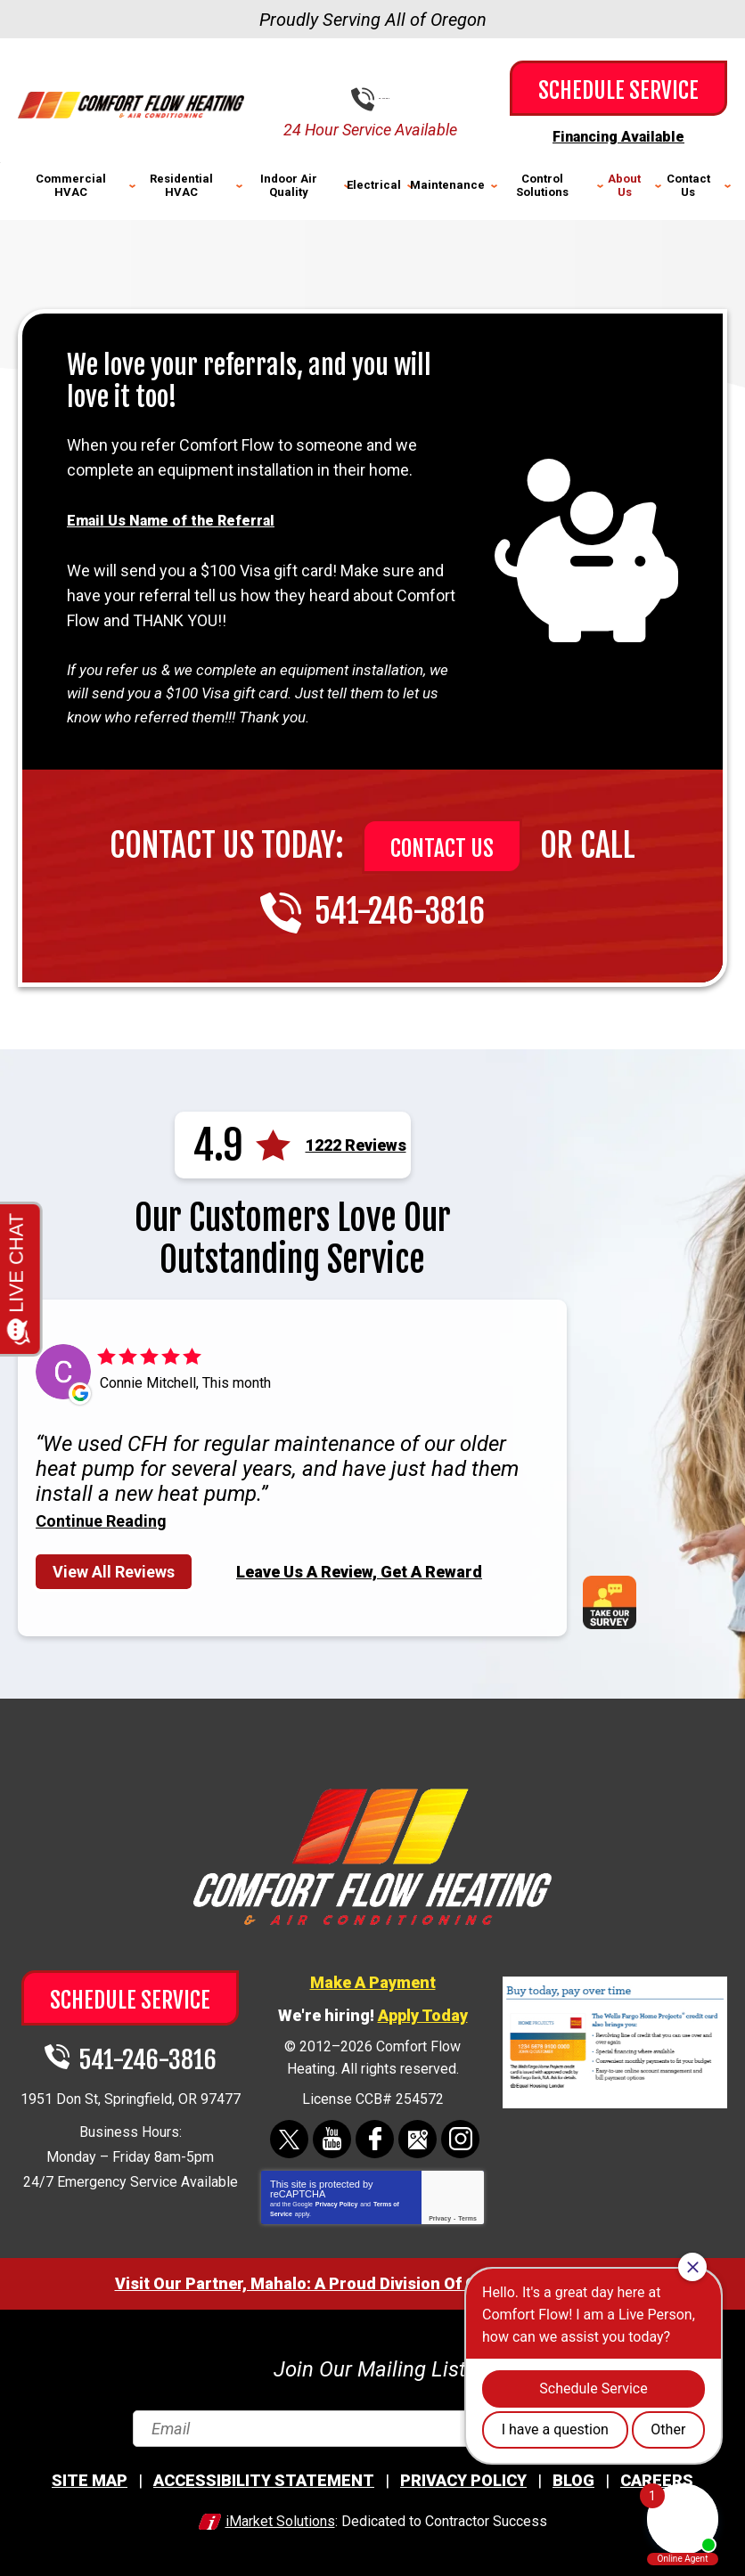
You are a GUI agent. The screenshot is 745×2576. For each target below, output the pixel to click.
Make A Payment (373, 1979)
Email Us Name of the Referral (180, 518)
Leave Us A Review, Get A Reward (359, 1568)
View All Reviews (114, 1569)
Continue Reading (101, 1519)
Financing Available (618, 136)
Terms (467, 2216)
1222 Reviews (356, 1143)
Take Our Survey (616, 1600)
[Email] (373, 2426)
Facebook (375, 2136)
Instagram (460, 2136)
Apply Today (423, 2012)
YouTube (332, 2136)
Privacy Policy (336, 2201)
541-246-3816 (386, 98)
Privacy (440, 2216)
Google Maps (417, 2136)
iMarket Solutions (280, 2518)
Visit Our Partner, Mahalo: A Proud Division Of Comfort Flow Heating (373, 2280)
